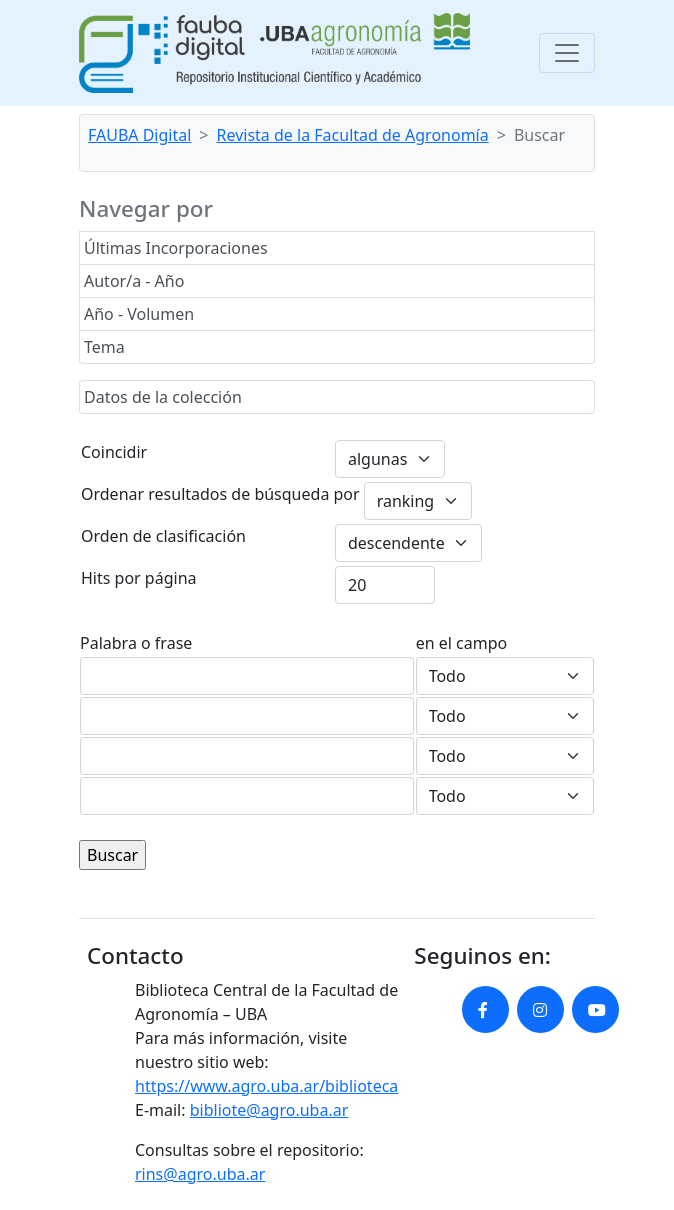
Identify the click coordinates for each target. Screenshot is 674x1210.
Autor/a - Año (134, 281)
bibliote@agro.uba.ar (269, 1110)
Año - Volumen (139, 314)
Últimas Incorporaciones (176, 248)
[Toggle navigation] (567, 53)
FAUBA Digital (139, 135)
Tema (104, 347)
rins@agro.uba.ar (200, 1174)
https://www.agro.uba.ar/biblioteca (266, 1086)
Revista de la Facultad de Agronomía (353, 135)
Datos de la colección (163, 397)
